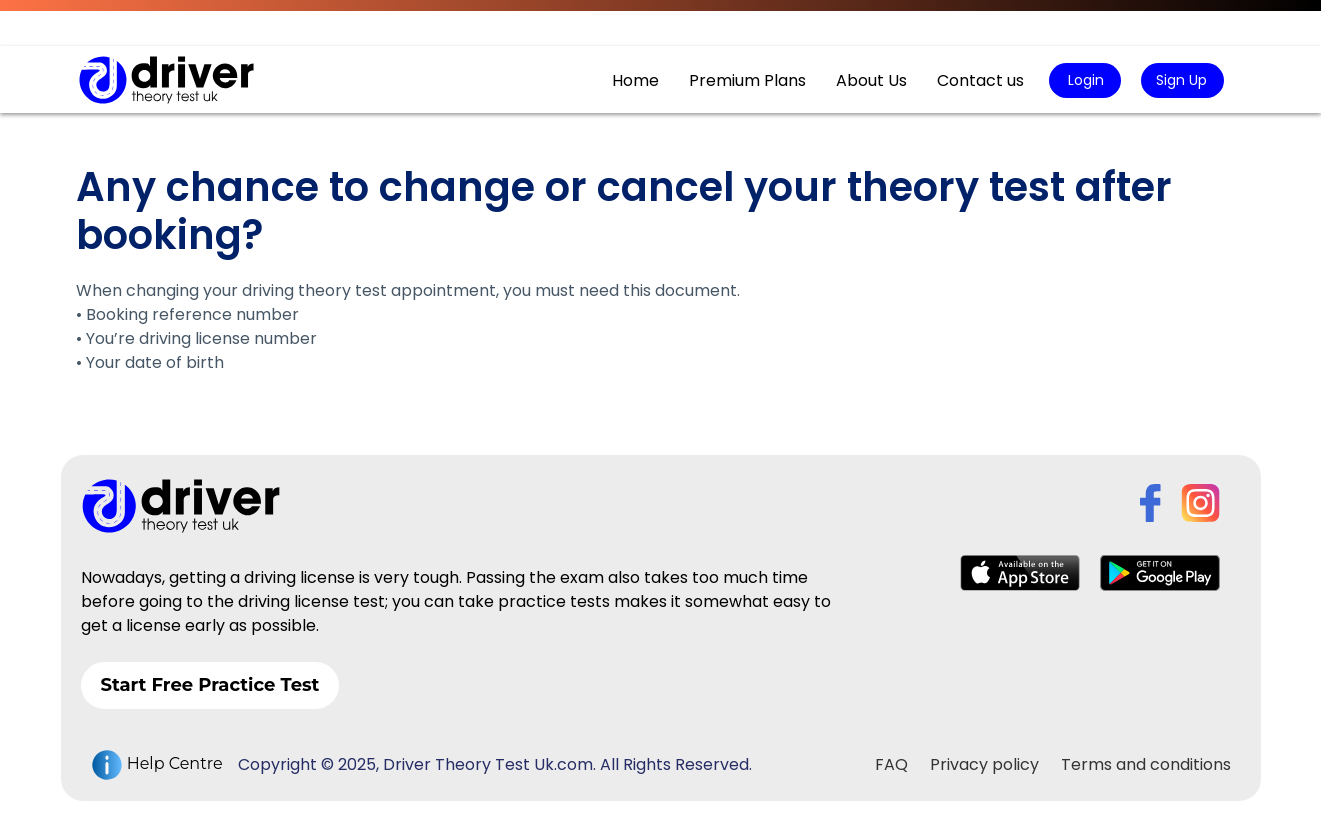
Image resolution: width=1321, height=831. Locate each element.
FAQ (891, 764)
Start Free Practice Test (210, 685)
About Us (871, 80)
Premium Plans (747, 80)
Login (1084, 80)
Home (635, 80)
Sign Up (1181, 80)
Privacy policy (984, 764)
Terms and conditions (1146, 764)
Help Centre (157, 765)
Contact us (980, 80)
